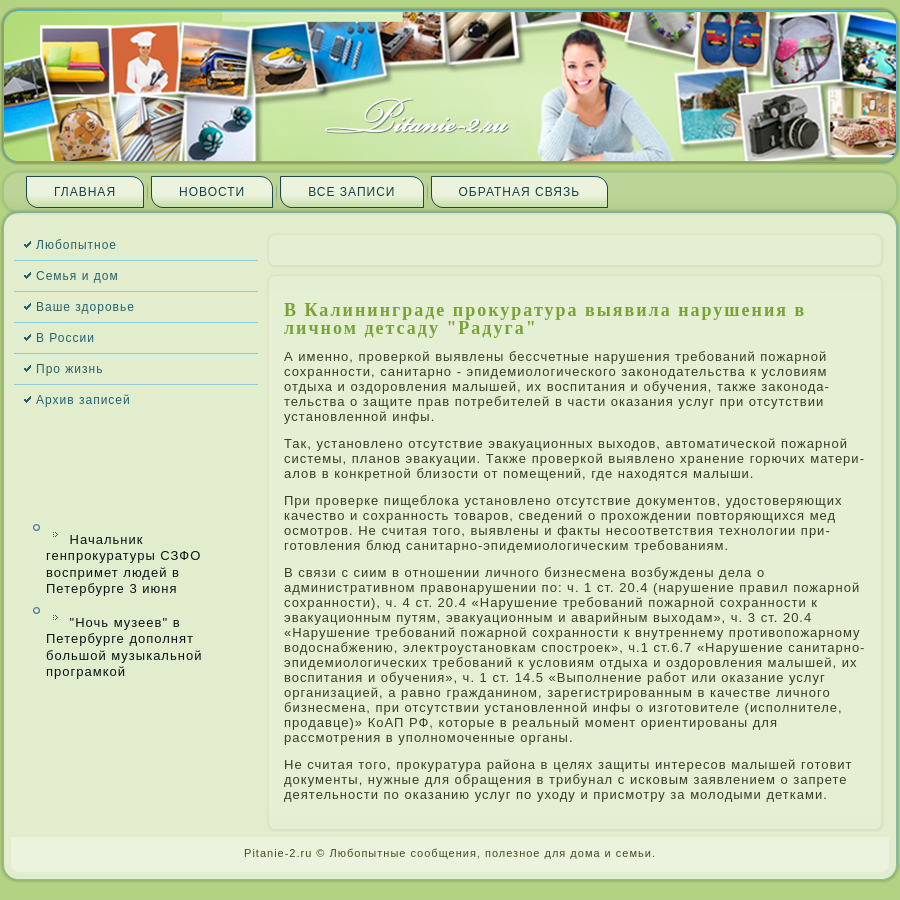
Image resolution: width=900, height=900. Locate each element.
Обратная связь (520, 192)
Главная (85, 192)
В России (65, 338)
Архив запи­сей (83, 400)
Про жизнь (69, 369)
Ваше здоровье (85, 307)
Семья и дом (77, 276)
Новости (212, 192)
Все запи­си (351, 192)
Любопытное (76, 245)
